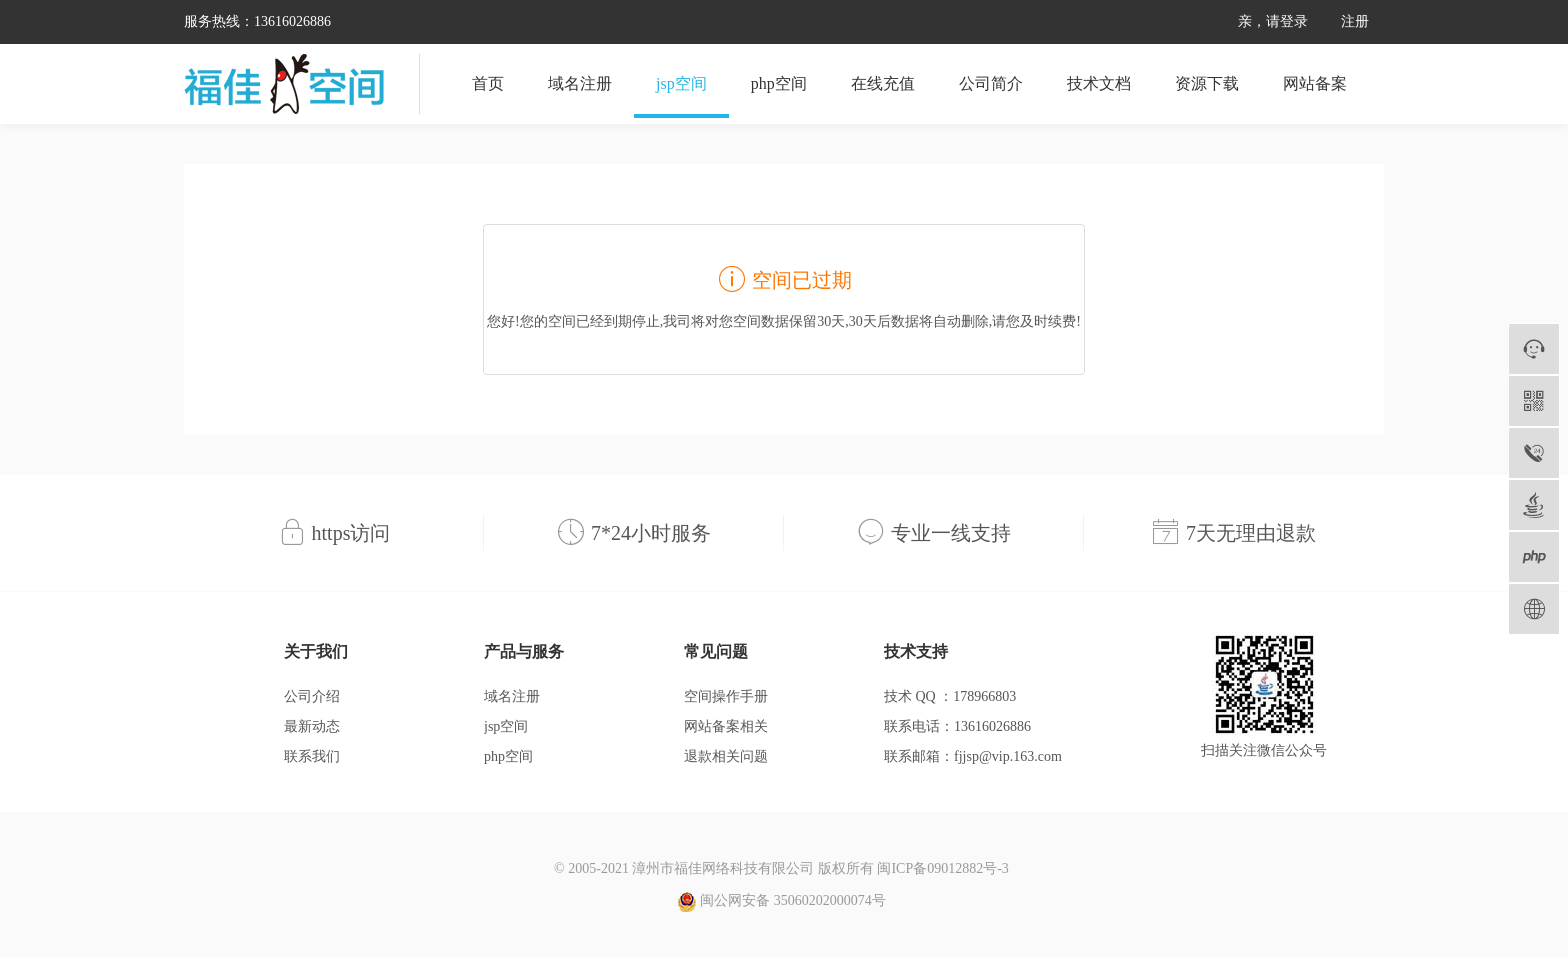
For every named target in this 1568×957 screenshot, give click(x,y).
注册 (1355, 21)
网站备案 (1315, 83)
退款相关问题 (726, 756)
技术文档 (1099, 83)
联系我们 (312, 756)
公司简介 (991, 83)
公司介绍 (312, 696)
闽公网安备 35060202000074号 (781, 902)
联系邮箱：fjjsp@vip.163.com (973, 756)
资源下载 (1207, 83)
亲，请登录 (1273, 21)
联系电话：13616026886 (957, 726)
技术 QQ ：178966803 (950, 696)
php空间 (779, 83)
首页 (488, 83)
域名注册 (580, 83)
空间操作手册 (726, 696)
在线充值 (883, 83)
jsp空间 (681, 83)
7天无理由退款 (1251, 533)
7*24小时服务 (651, 533)
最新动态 (312, 726)
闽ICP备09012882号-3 (942, 868)
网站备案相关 (726, 726)
